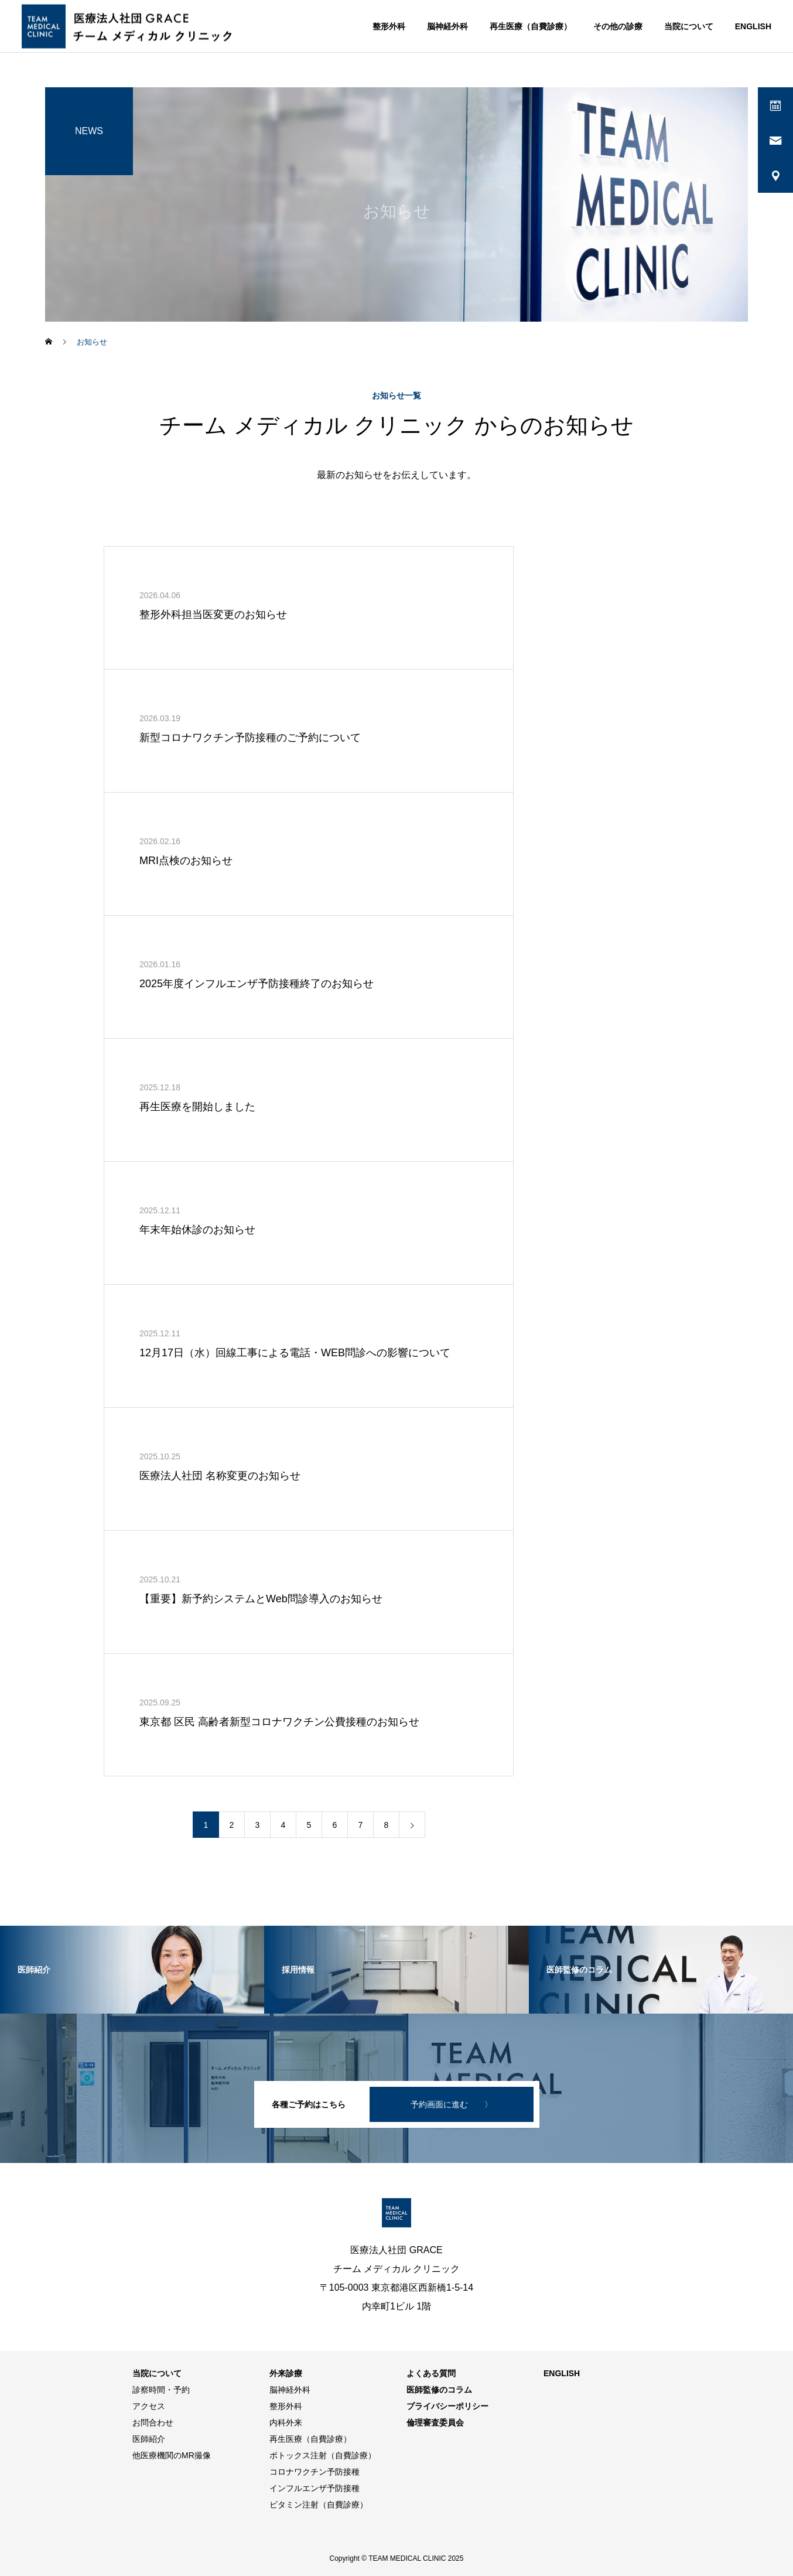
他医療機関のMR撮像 (171, 2455)
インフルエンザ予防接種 (314, 2488)
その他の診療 (617, 26)
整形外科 (388, 26)
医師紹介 (148, 2439)
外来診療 (285, 2373)
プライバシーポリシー (447, 2406)
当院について (688, 26)
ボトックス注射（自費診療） (322, 2455)
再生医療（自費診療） (531, 26)
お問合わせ (152, 2422)
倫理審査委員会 (435, 2422)
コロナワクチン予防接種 (314, 2471)
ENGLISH (753, 26)
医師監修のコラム (439, 2389)
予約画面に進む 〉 (452, 2104)
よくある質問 (431, 2373)
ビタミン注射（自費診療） (318, 2504)
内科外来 (285, 2422)
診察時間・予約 (161, 2389)
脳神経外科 (447, 26)
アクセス (148, 2406)
